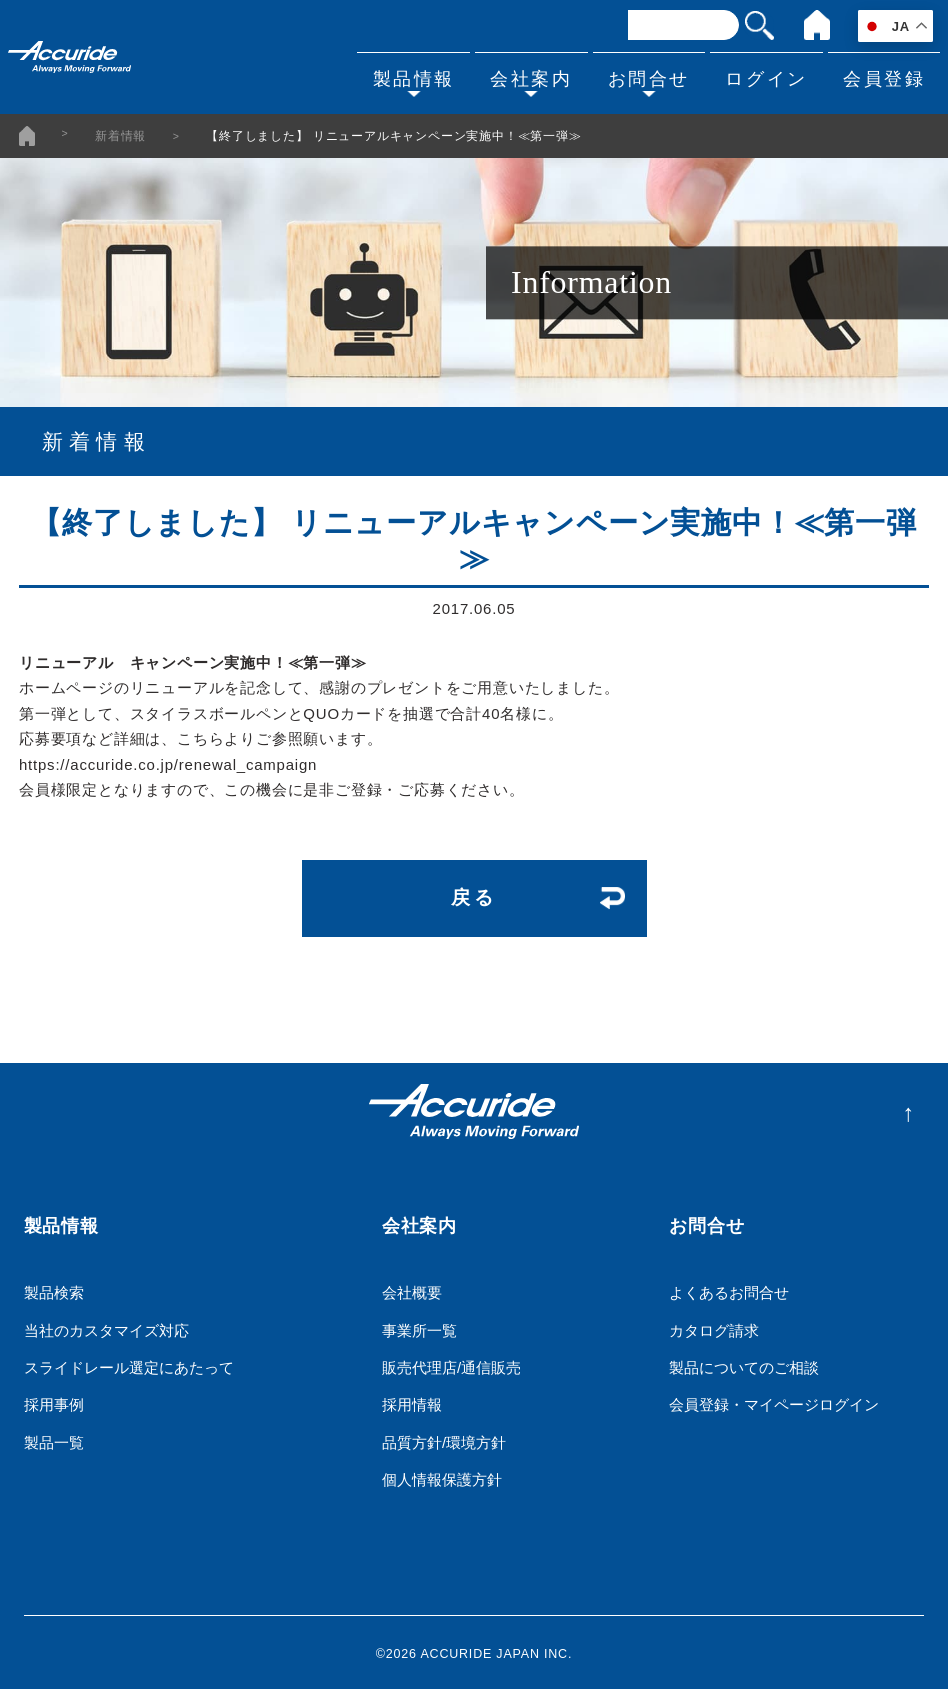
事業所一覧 (419, 1326)
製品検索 (54, 1289)
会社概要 (412, 1289)
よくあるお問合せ (729, 1289)
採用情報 (412, 1401)
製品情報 (390, 76)
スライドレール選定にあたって (129, 1364)
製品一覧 (54, 1439)
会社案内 (513, 76)
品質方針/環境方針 (444, 1439)
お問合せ (635, 76)
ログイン (758, 76)
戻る (474, 896)
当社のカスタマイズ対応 (106, 1326)
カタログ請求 (714, 1326)
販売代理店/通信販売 (451, 1364)
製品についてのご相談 (744, 1364)
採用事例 (54, 1401)
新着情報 (120, 135)
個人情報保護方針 (442, 1476)
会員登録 (881, 76)
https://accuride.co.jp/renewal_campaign (168, 763)
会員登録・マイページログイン (774, 1401)
